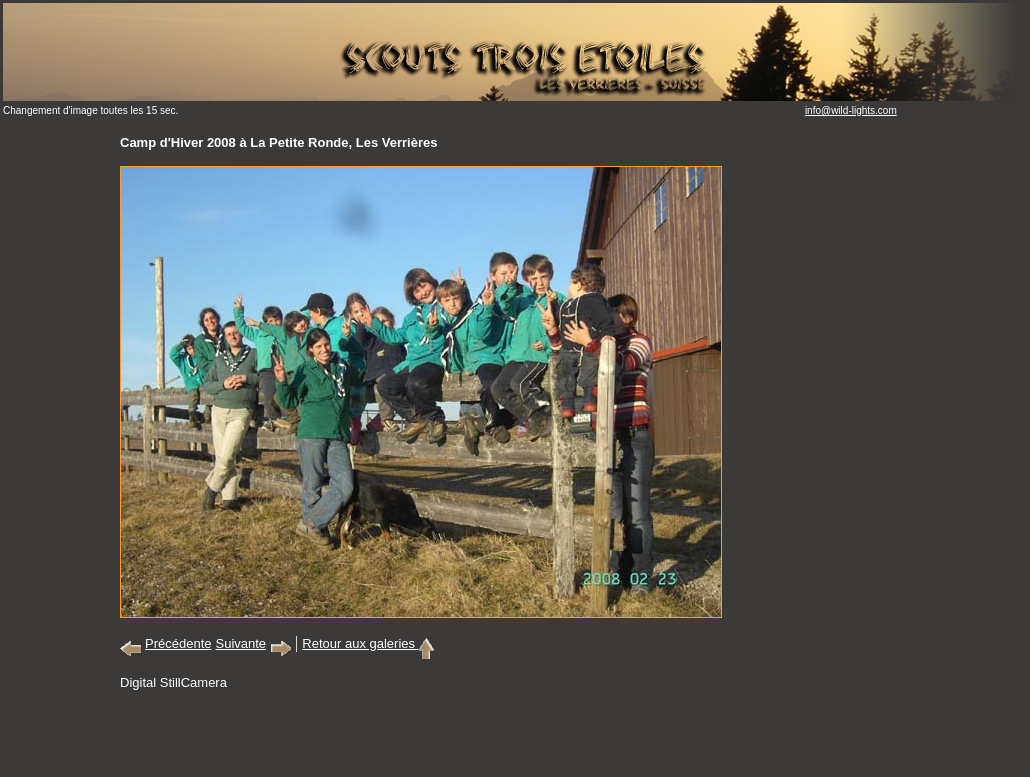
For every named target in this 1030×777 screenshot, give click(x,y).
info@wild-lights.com (851, 110)
